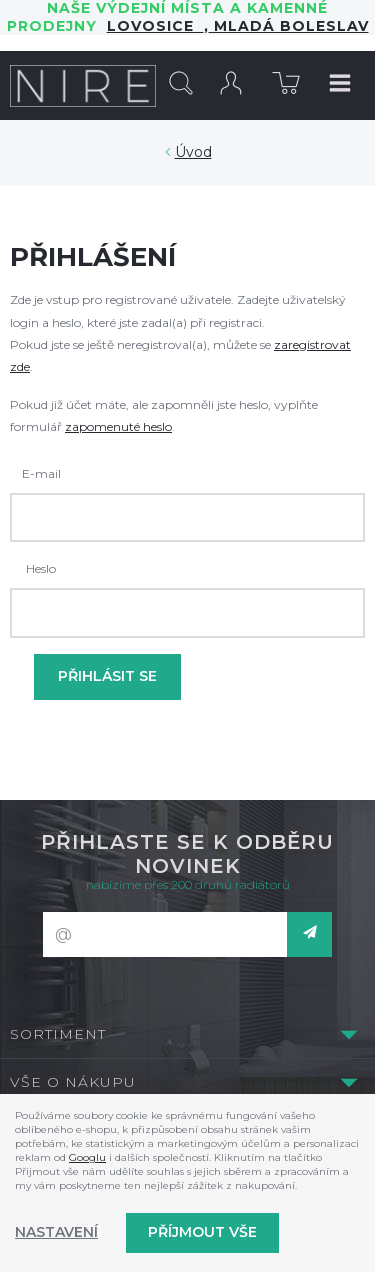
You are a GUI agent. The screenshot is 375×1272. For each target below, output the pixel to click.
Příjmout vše (202, 1232)
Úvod (193, 152)
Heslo (41, 568)
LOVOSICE (155, 26)
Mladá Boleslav (289, 26)
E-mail (41, 473)
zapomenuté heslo (118, 426)
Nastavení (56, 1232)
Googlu (87, 1157)
